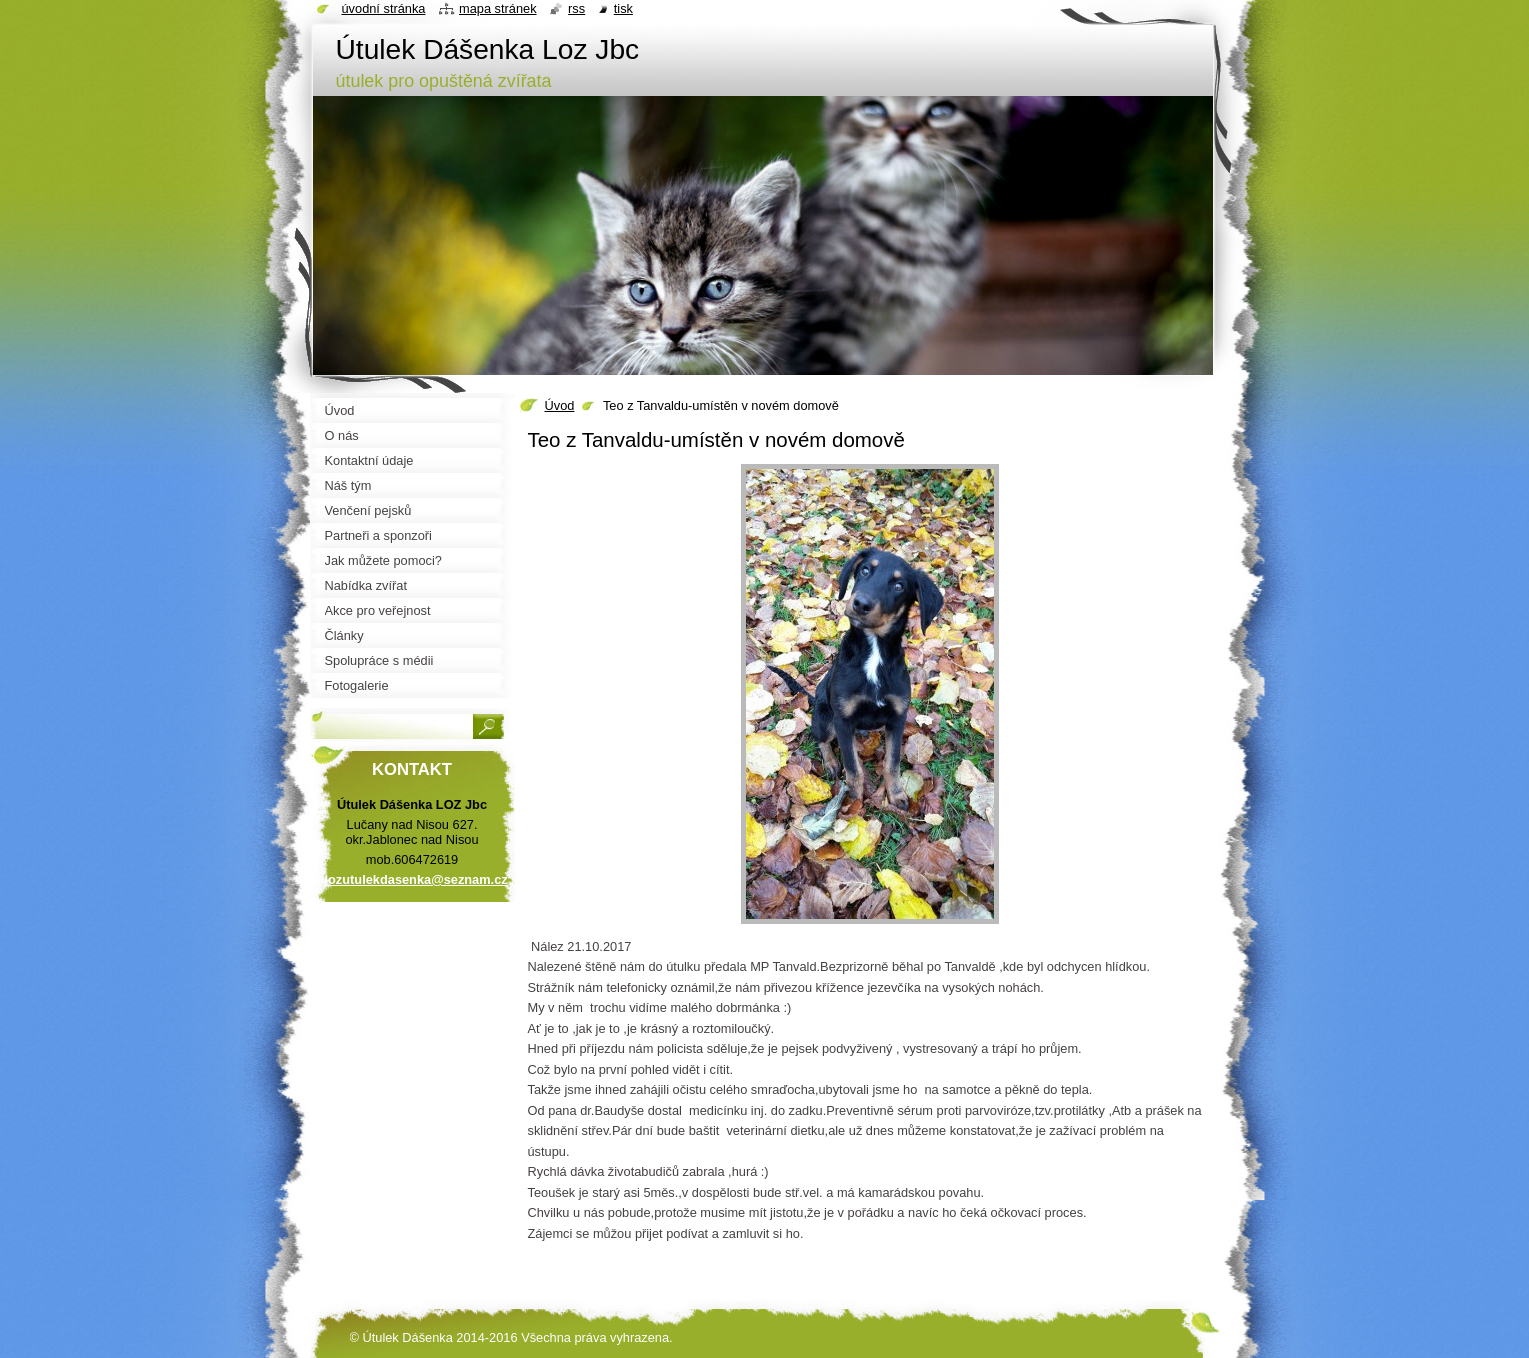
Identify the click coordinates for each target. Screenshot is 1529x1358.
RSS (576, 8)
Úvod (560, 405)
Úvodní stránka (384, 8)
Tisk (623, 8)
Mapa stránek (498, 8)
